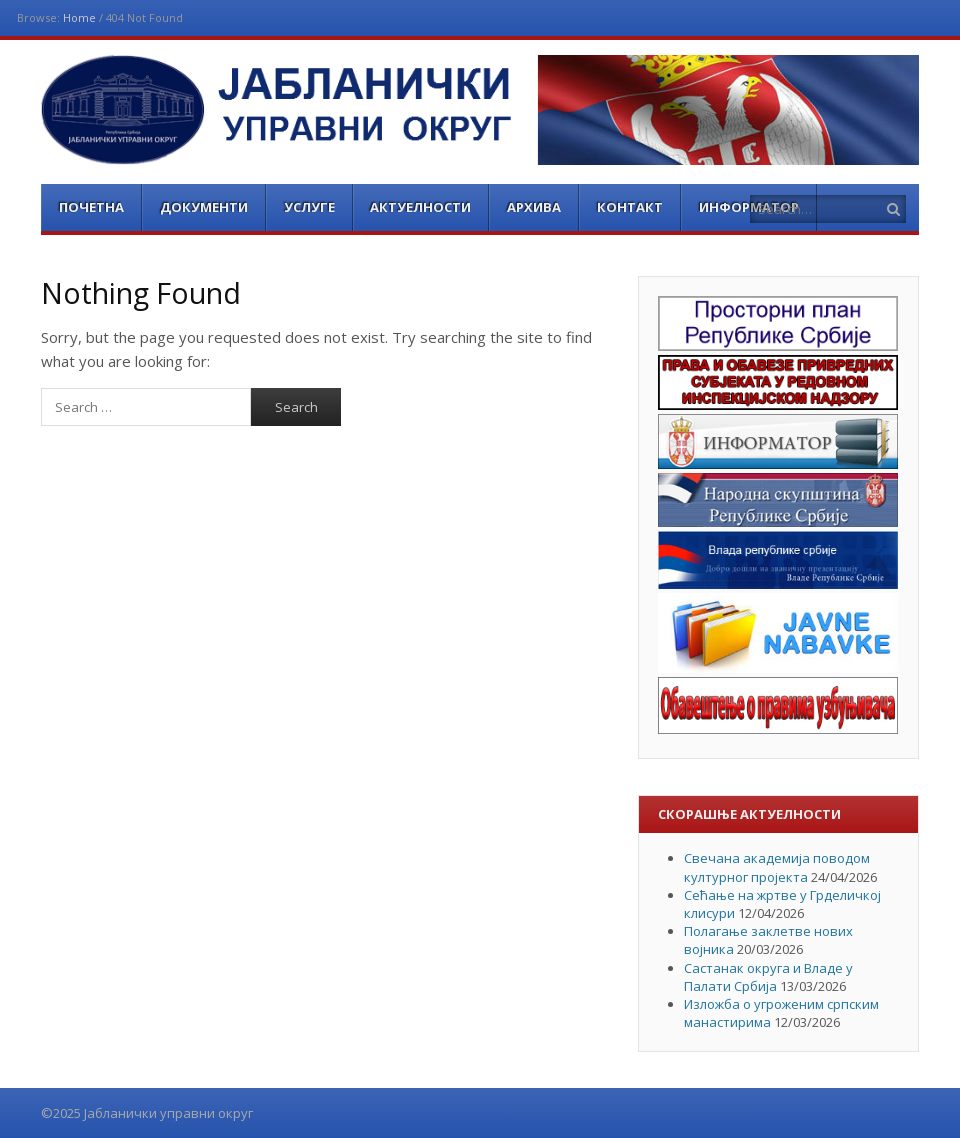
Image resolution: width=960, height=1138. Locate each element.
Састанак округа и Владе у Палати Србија (768, 977)
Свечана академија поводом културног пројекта (777, 867)
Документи (204, 207)
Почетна (91, 207)
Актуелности (420, 207)
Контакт (630, 207)
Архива (534, 207)
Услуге (309, 207)
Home (79, 17)
